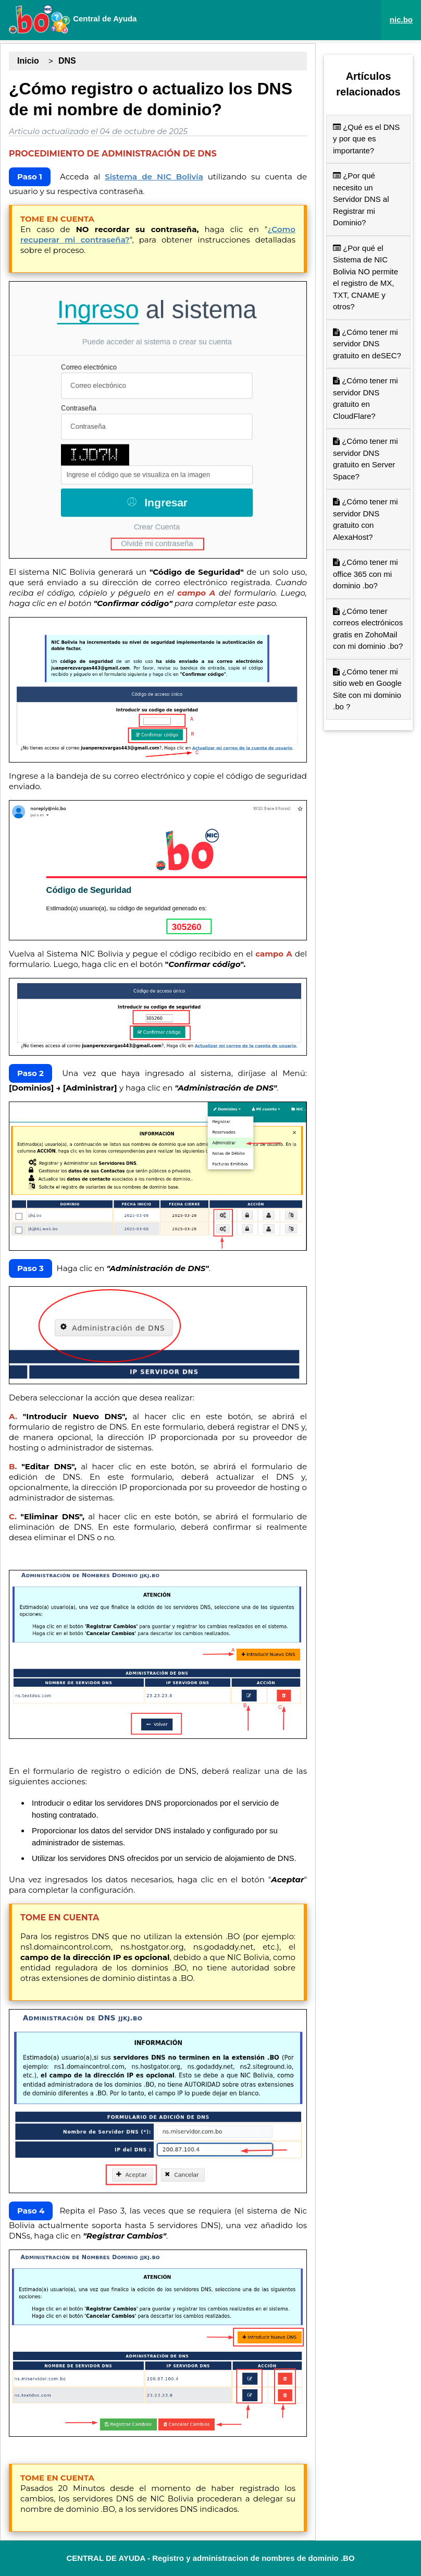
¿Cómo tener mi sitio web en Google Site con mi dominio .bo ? (367, 689)
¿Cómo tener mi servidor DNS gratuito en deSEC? (367, 344)
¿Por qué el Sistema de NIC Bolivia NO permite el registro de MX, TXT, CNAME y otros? (365, 277)
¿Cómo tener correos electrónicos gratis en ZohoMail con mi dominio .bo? (368, 629)
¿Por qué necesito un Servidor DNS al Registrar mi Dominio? (361, 199)
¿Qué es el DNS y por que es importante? (366, 139)
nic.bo (401, 19)
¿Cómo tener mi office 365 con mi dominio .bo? (365, 574)
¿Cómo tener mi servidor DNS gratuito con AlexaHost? (365, 519)
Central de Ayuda (72, 19)
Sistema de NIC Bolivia (154, 177)
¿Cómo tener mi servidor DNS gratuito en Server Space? (365, 459)
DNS (67, 60)
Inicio (28, 60)
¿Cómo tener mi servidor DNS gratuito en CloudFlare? (365, 398)
